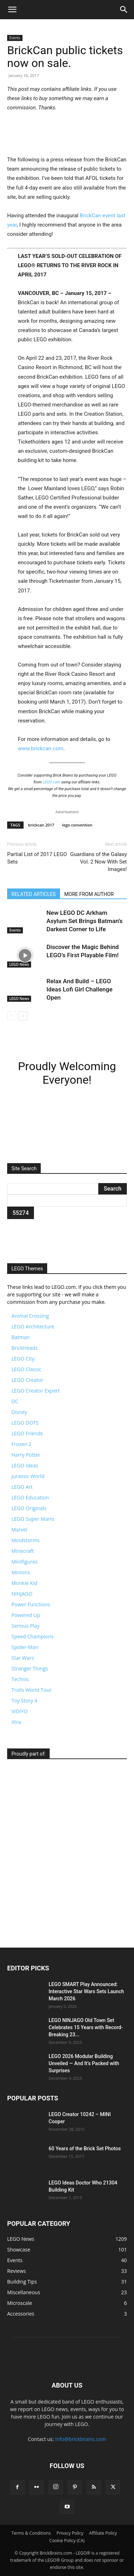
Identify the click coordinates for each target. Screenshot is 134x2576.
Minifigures (24, 1561)
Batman (20, 1337)
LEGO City (22, 1358)
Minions (20, 1572)
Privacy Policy (69, 2533)
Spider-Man (24, 1647)
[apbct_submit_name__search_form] (20, 1213)
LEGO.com (51, 782)
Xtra (16, 1722)
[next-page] (23, 1015)
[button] (12, 9)
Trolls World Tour (31, 1689)
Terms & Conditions (31, 2533)
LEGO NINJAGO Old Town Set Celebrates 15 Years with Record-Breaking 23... (86, 2027)
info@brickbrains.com (80, 2439)
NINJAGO (22, 1593)
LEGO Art (22, 1486)
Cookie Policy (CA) (67, 2541)
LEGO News (19, 964)
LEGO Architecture (32, 1326)
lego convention (77, 825)
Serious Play (25, 1625)
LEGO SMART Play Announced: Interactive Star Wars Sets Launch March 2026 (86, 1991)
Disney (19, 1412)
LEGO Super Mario (32, 1518)
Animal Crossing (30, 1315)
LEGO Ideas (24, 1465)
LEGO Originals (28, 1508)
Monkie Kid (24, 1583)
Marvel (19, 1529)
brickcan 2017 (41, 825)
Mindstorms (25, 1540)
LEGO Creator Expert (35, 1390)
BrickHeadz (24, 1347)
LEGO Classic (26, 1369)
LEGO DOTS (25, 1422)
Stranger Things (29, 1668)
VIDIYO (19, 1711)
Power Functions (30, 1604)
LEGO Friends (27, 1433)
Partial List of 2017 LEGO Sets (37, 858)
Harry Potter (25, 1454)
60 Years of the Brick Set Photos (85, 2148)
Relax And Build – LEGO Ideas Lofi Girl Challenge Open (79, 989)
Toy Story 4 (24, 1700)
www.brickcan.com (40, 748)
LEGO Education (30, 1497)
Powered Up (25, 1615)
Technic (20, 1679)
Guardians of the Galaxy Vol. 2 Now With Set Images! (98, 861)
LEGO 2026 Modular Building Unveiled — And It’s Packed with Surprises (84, 2063)
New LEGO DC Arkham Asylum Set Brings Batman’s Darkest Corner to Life (84, 921)
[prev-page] (11, 1015)
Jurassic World (27, 1476)
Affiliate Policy (103, 2533)
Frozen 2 (21, 1444)
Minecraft (22, 1551)
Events (14, 37)
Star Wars (22, 1657)
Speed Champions (32, 1636)
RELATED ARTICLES (33, 894)
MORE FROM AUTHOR (89, 894)
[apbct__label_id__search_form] (67, 1200)
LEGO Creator (27, 1380)
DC (14, 1401)
